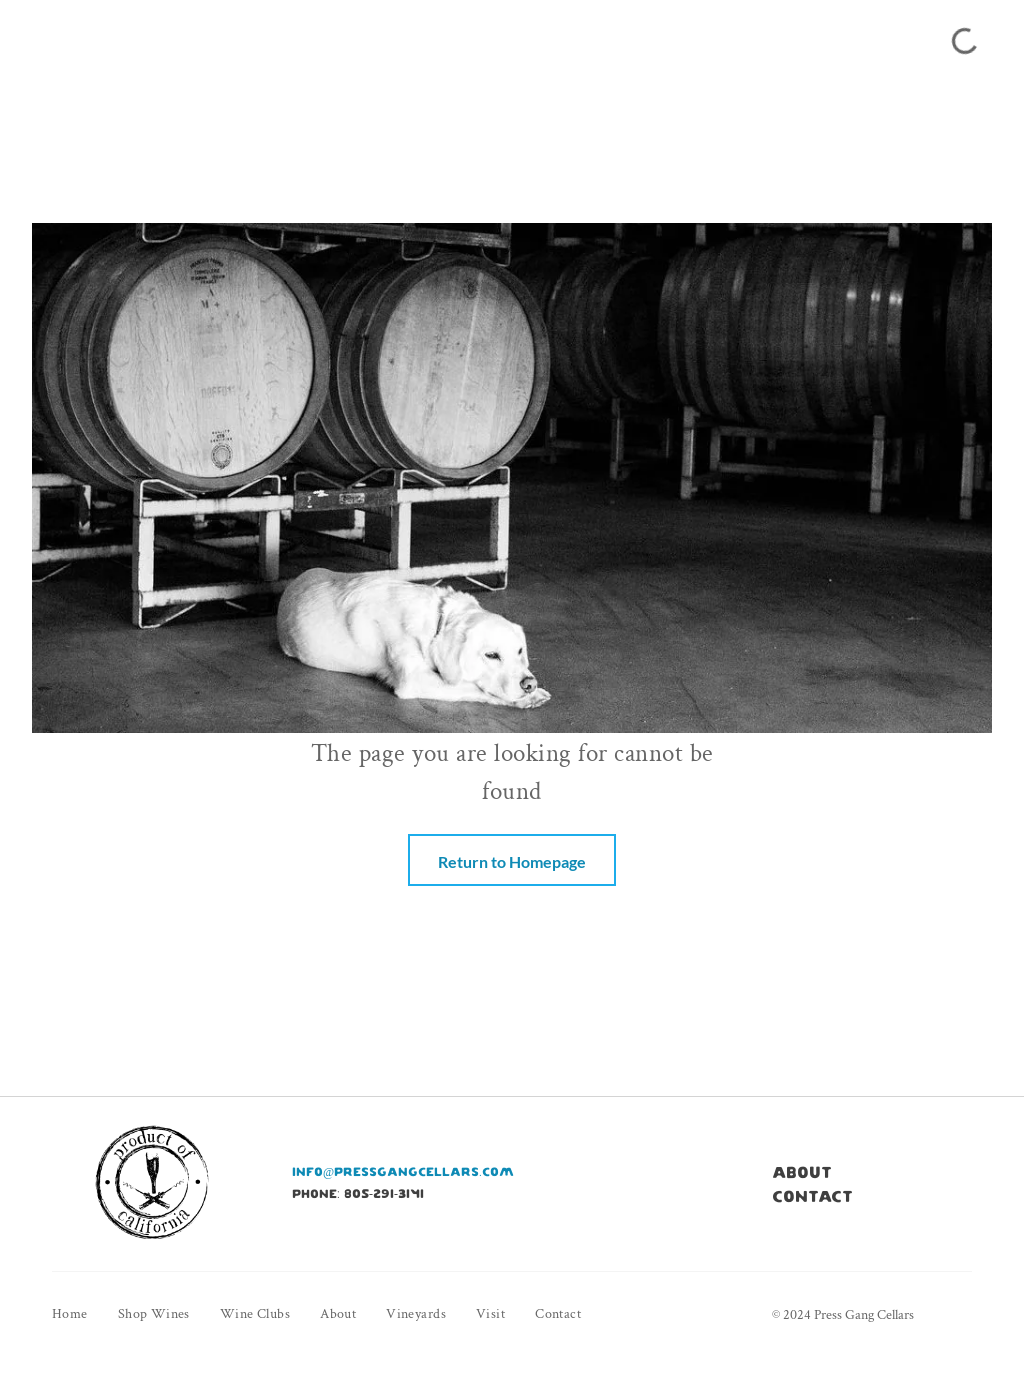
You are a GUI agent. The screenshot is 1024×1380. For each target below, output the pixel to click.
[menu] (44, 37)
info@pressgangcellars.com (403, 1172)
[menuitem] (85, 1314)
